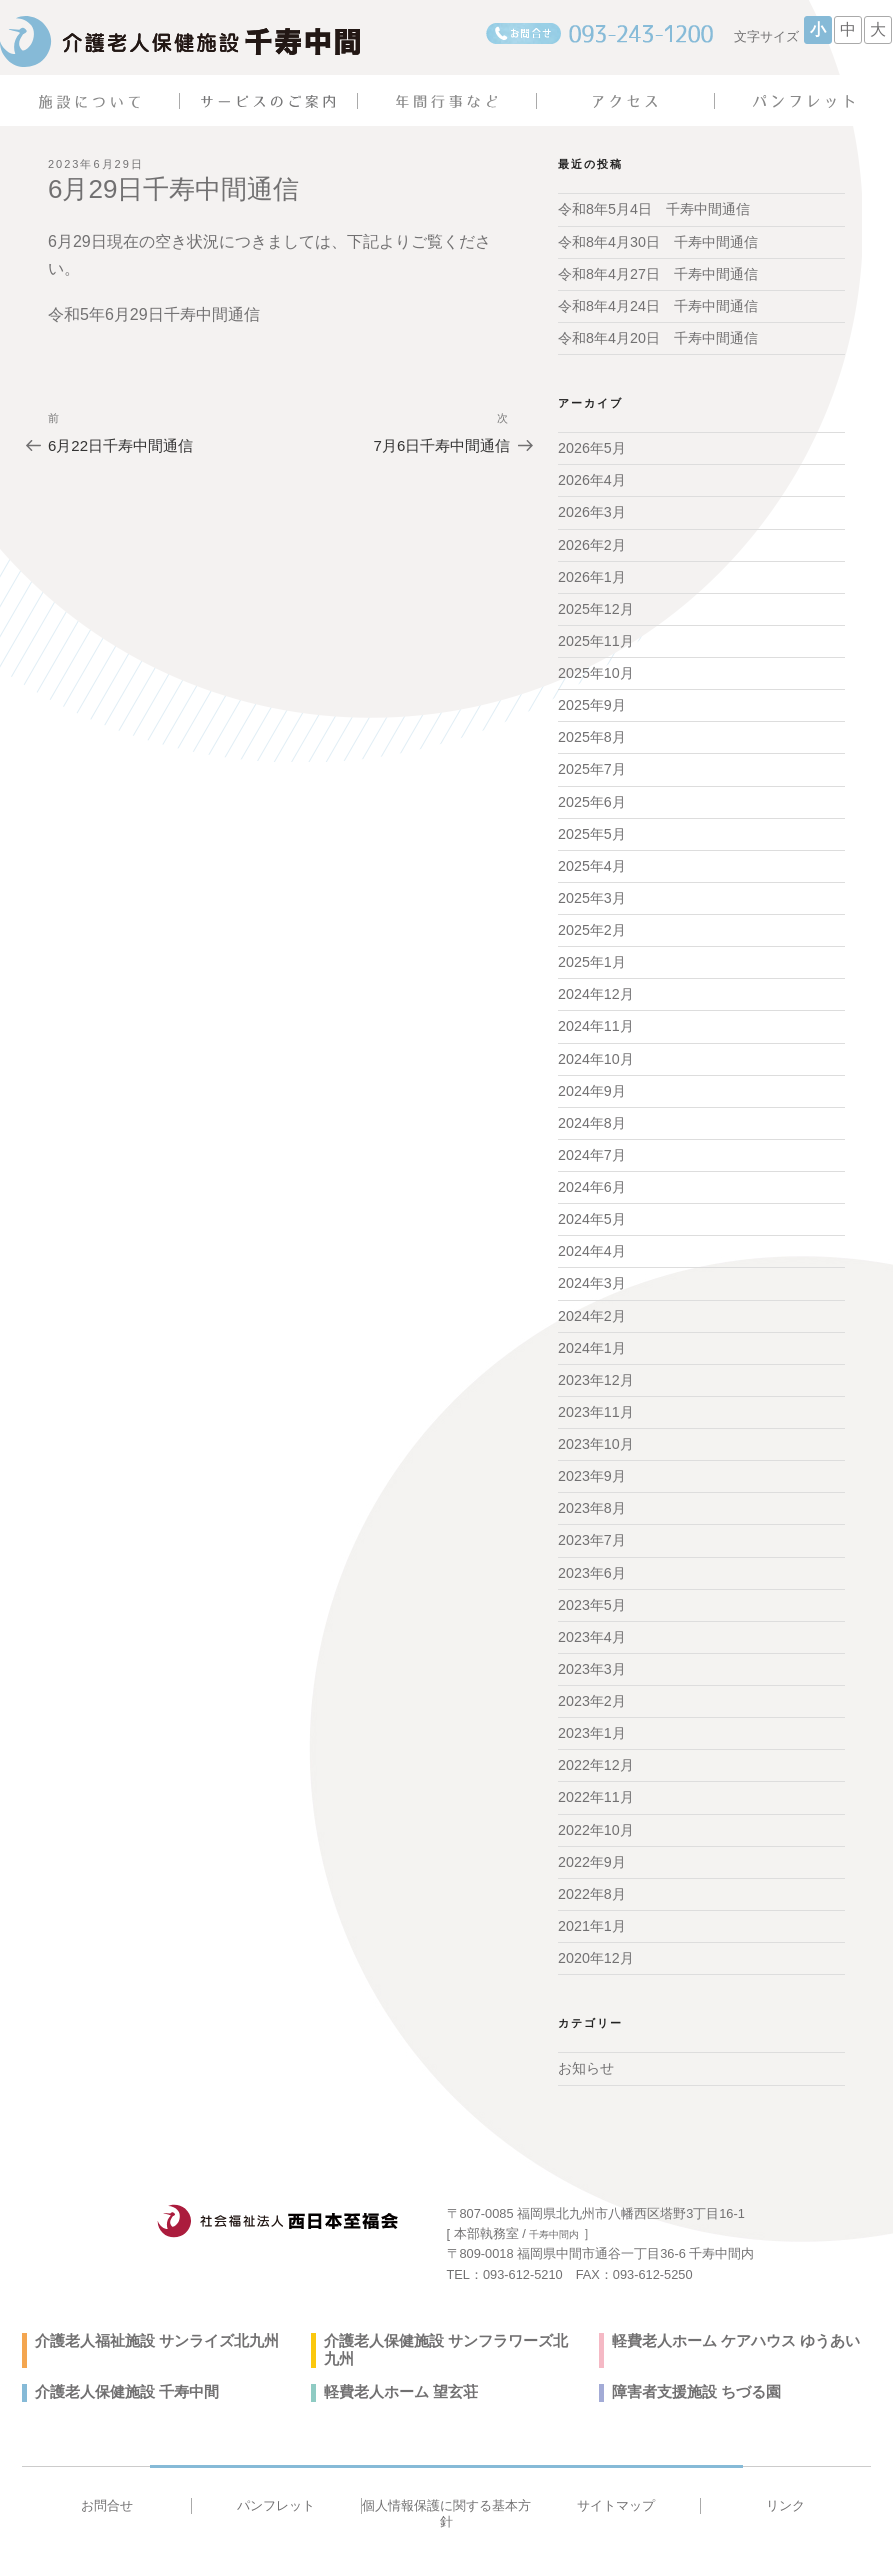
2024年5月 (591, 1210)
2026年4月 (591, 478)
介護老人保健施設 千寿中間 (121, 2357)
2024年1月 (591, 1337)
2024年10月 (595, 1051)
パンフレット (276, 2469)
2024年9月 (591, 1082)
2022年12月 (595, 1750)
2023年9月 (591, 1464)
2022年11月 (595, 1782)
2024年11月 (595, 1019)
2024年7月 (591, 1146)
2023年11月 (595, 1400)
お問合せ (107, 2469)
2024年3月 (591, 1273)
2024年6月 (591, 1178)
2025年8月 (591, 733)
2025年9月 (591, 701)
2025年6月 (591, 796)
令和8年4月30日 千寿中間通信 (657, 241)
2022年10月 (595, 1814)
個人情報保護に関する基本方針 (446, 2477)
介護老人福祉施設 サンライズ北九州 (149, 2324)
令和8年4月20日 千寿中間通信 (657, 337)
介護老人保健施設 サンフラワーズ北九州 (452, 2324)
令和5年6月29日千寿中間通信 (154, 314)
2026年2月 (591, 542)
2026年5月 (591, 447)
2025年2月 (591, 924)
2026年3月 (591, 510)
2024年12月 (595, 987)
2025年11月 (595, 637)
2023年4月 (591, 1623)
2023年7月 (591, 1528)
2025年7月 (591, 765)
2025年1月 (591, 955)
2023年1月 (591, 1718)
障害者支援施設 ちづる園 (691, 2357)
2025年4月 (591, 860)
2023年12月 (595, 1369)
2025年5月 (591, 828)
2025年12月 (595, 606)
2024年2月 (591, 1305)
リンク (785, 2469)
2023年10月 (595, 1432)
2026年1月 (591, 574)
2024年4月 (591, 1241)
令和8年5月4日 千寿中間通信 (653, 209)
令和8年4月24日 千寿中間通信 (657, 305)
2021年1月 (591, 1909)
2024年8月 (591, 1114)
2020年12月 (595, 1941)
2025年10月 (595, 669)
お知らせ (586, 2051)
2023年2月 (591, 1687)
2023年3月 (591, 1655)
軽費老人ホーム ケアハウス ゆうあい (728, 2324)
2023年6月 (591, 1559)
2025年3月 (591, 892)
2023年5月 (591, 1591)
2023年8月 (591, 1496)
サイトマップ (616, 2469)
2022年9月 (591, 1846)
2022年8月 (591, 1877)
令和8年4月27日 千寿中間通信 (657, 273)
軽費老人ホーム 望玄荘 (396, 2357)
